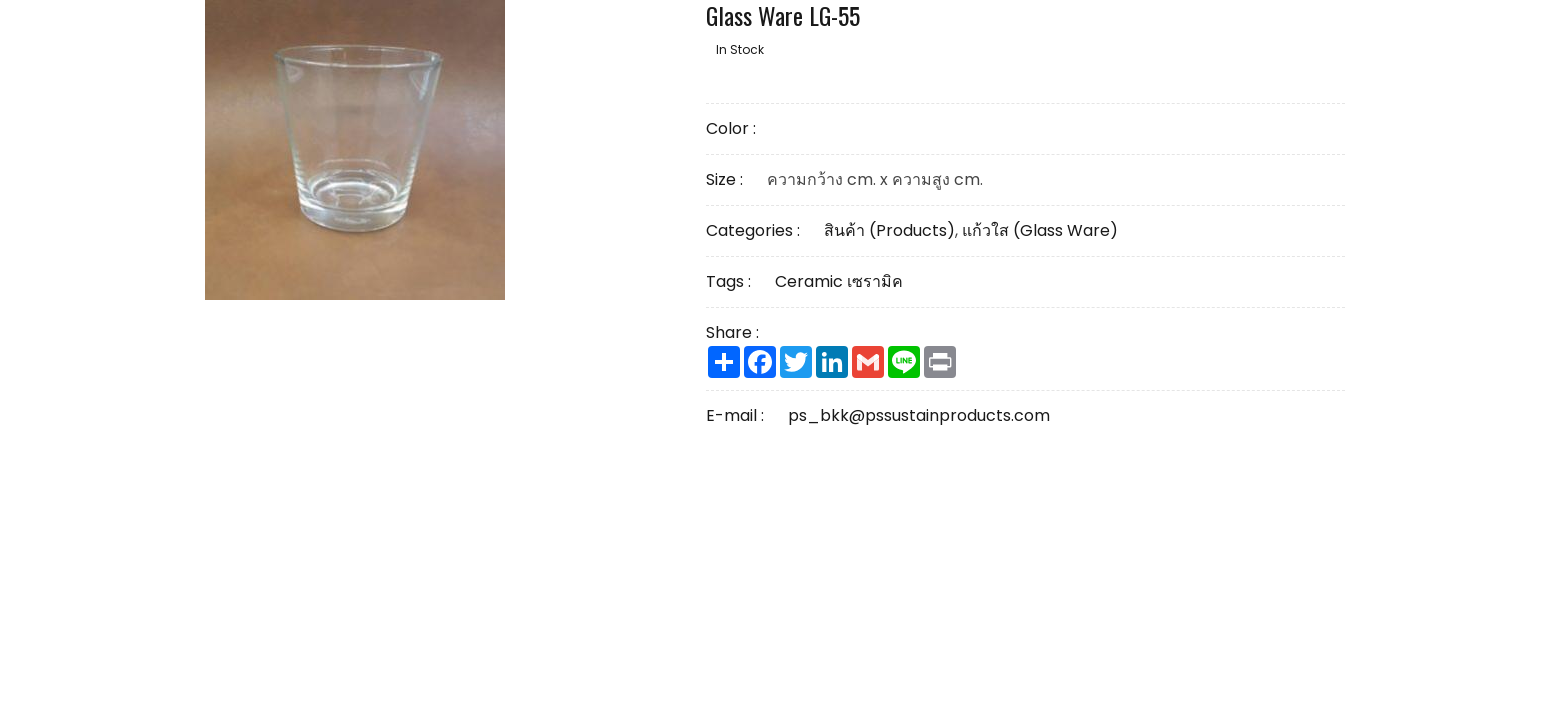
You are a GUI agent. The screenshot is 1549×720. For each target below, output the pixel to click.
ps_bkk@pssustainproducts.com (919, 415)
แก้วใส (1040, 230)
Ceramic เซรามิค (839, 281)
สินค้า (889, 230)
